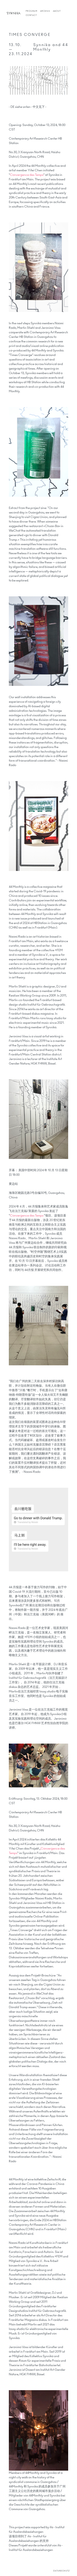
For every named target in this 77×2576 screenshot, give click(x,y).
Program (31, 11)
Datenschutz (61, 2571)
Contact (31, 15)
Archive (45, 11)
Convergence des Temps (26, 174)
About (57, 11)
